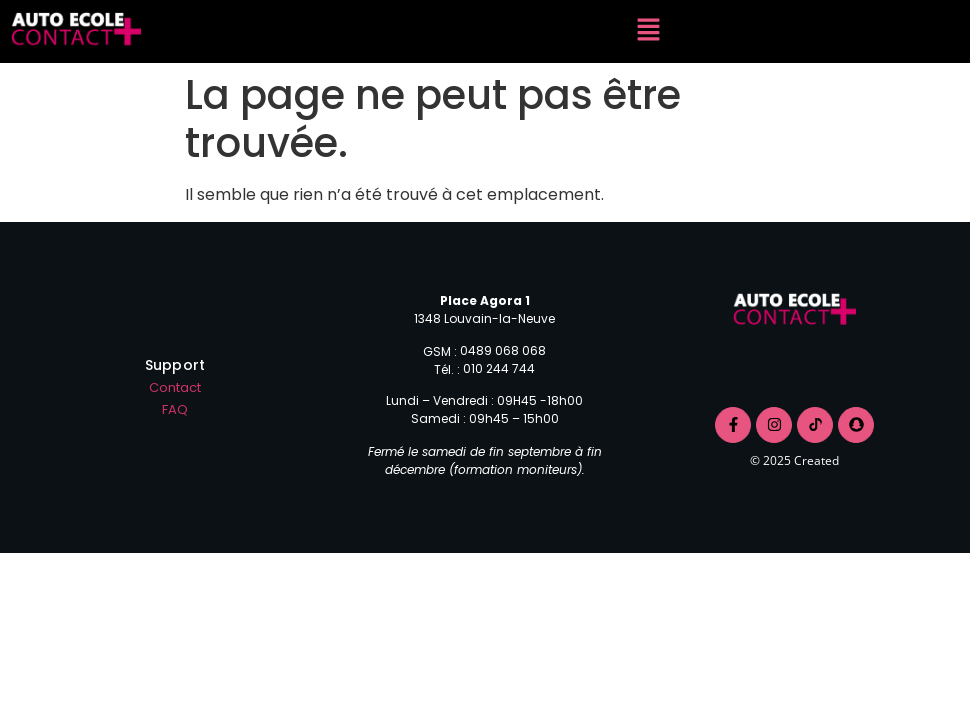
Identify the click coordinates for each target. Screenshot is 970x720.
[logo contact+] (794, 311)
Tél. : (448, 370)
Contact (175, 387)
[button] (649, 31)
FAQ (175, 409)
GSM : (441, 352)
